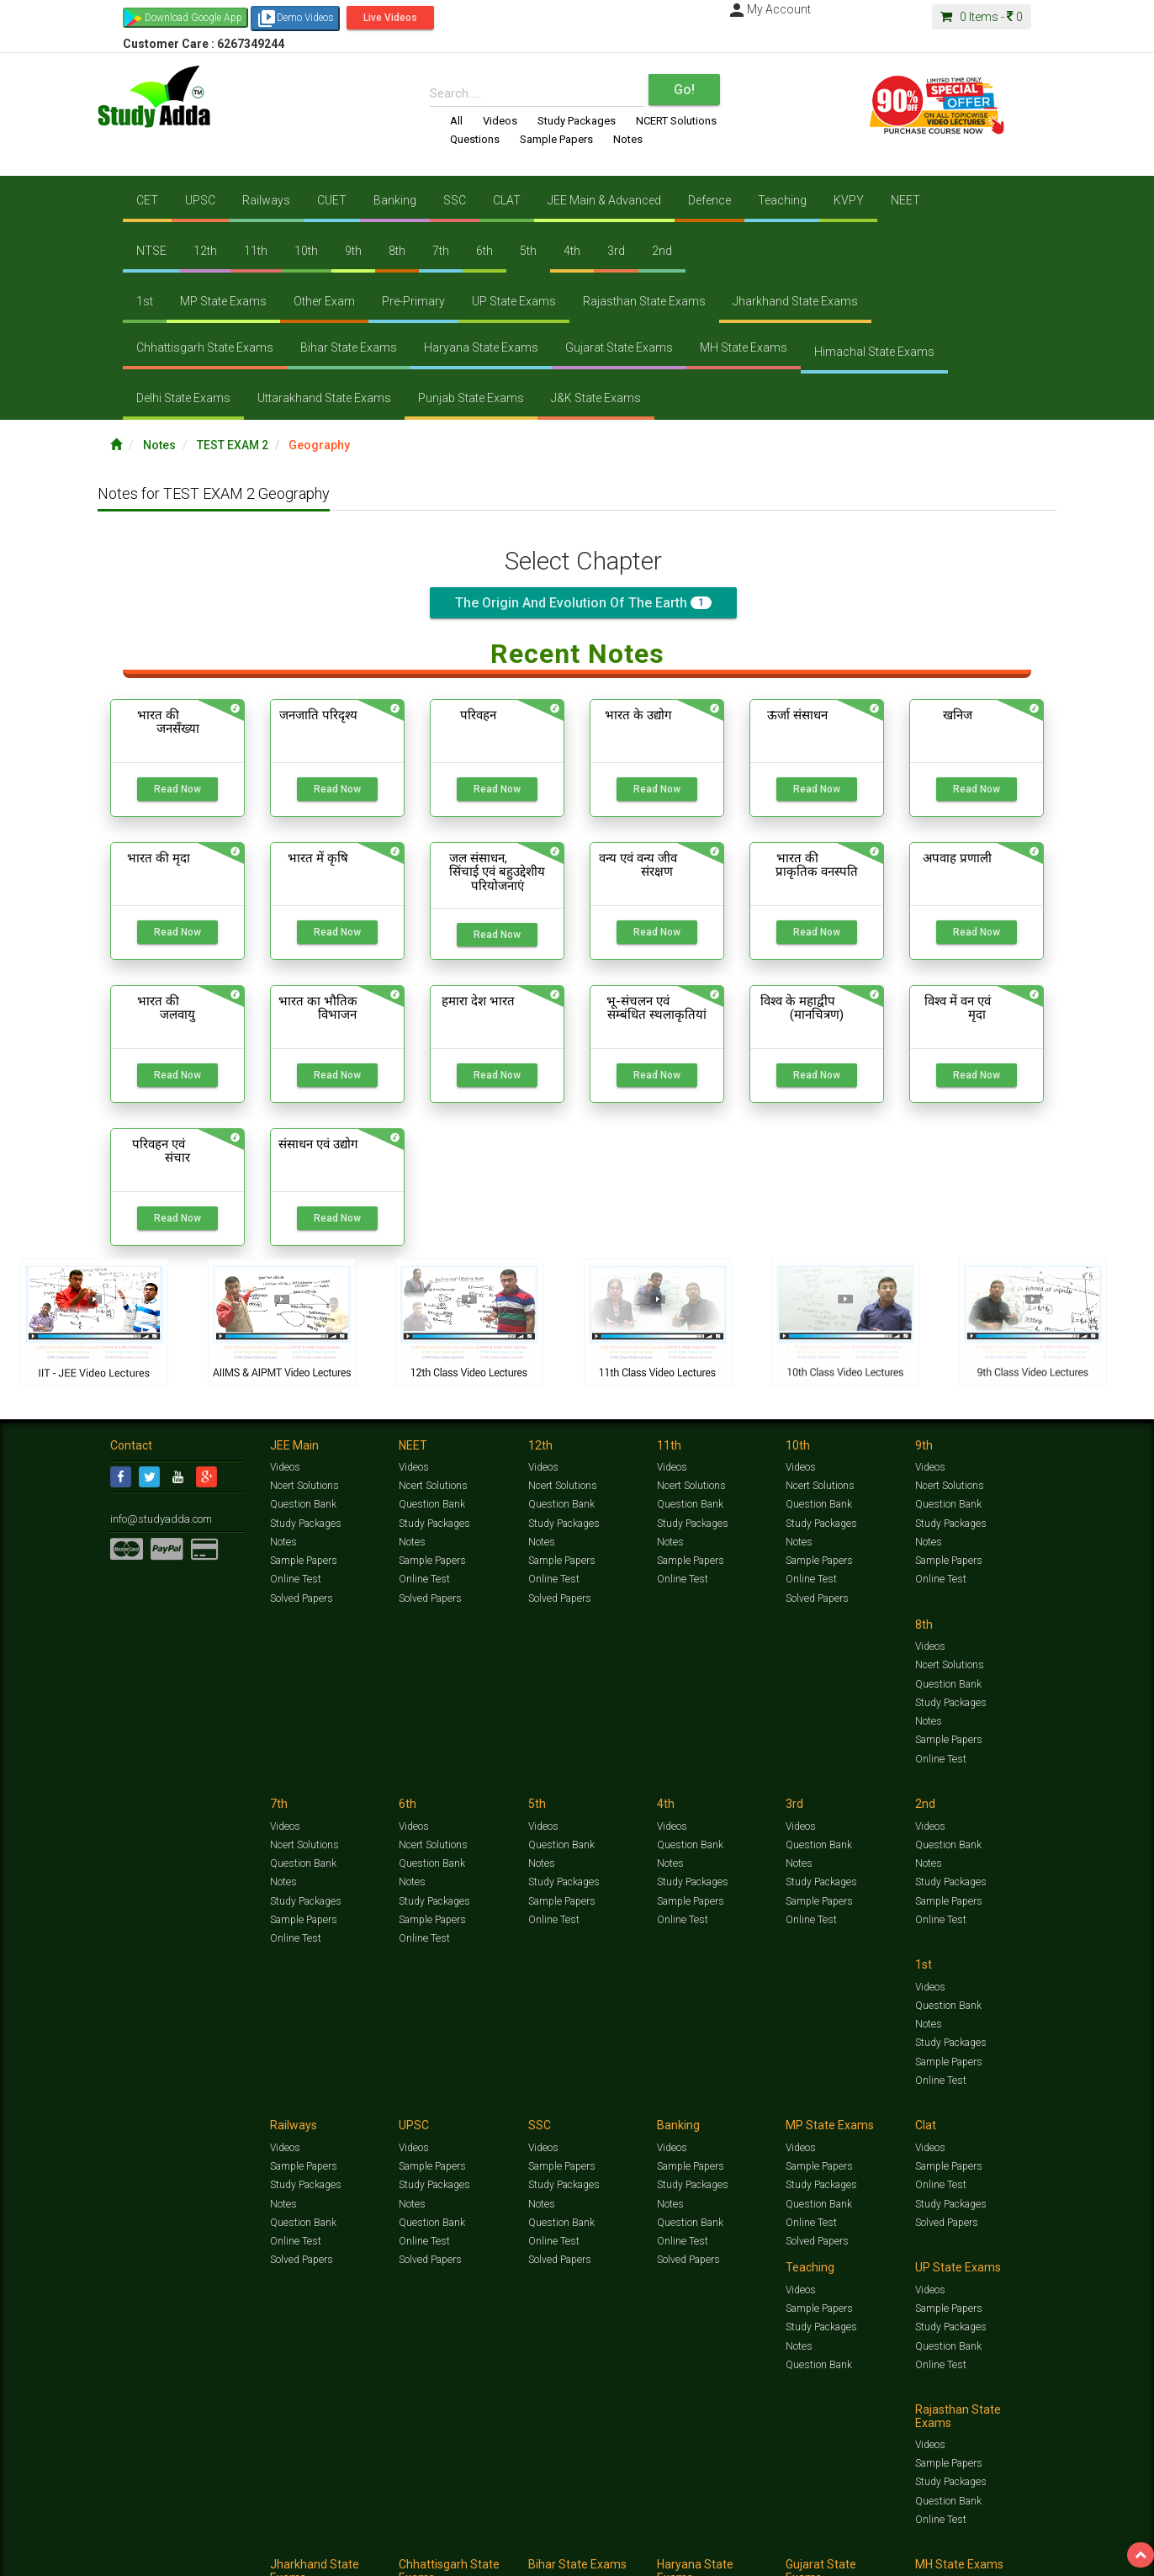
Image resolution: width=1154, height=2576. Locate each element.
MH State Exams (743, 347)
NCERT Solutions (676, 120)
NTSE (151, 250)
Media (237, 2556)
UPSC (200, 200)
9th (353, 250)
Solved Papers (300, 1597)
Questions (475, 139)
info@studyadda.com (158, 1518)
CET (147, 200)
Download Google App (193, 18)
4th (572, 250)
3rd (616, 250)
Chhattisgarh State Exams (204, 347)
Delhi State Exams (183, 398)
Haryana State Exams (481, 347)
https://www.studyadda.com (272, 2539)
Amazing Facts (949, 2539)
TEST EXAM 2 (232, 445)
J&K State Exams (596, 398)
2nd (662, 250)
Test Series (467, 2539)
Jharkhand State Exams (795, 301)
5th (528, 250)
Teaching (782, 200)
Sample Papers (556, 139)
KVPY (849, 200)
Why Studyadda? (347, 2556)
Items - (981, 17)
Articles (894, 2539)
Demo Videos (295, 18)
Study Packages (576, 120)
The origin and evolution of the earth (583, 603)
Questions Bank (671, 2539)
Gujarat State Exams (619, 347)
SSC (454, 200)
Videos (500, 120)
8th (397, 250)
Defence (709, 200)
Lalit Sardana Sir (448, 2556)
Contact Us (135, 2556)
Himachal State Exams (874, 351)
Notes (628, 139)
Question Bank (303, 1504)
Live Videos (390, 18)
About (205, 2556)
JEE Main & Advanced (604, 200)
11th (255, 250)
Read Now (177, 789)
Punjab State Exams (471, 398)
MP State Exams (223, 301)
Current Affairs (839, 2539)
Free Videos (1010, 2539)
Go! (684, 90)
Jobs (176, 2556)
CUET (332, 200)
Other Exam (324, 301)
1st (144, 301)
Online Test (295, 1579)
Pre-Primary (413, 301)
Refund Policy (713, 2556)
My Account (769, 9)
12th (205, 250)
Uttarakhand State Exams (324, 398)
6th (484, 250)
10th (306, 250)
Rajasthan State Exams (644, 301)
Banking (394, 200)
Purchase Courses (528, 2556)
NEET (905, 200)
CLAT (507, 200)
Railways (266, 200)
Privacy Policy (651, 2556)
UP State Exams (514, 301)
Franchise (595, 2556)
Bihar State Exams (348, 347)
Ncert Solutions (304, 1486)
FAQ (397, 2556)
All (456, 120)
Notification (281, 2556)
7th (440, 250)
